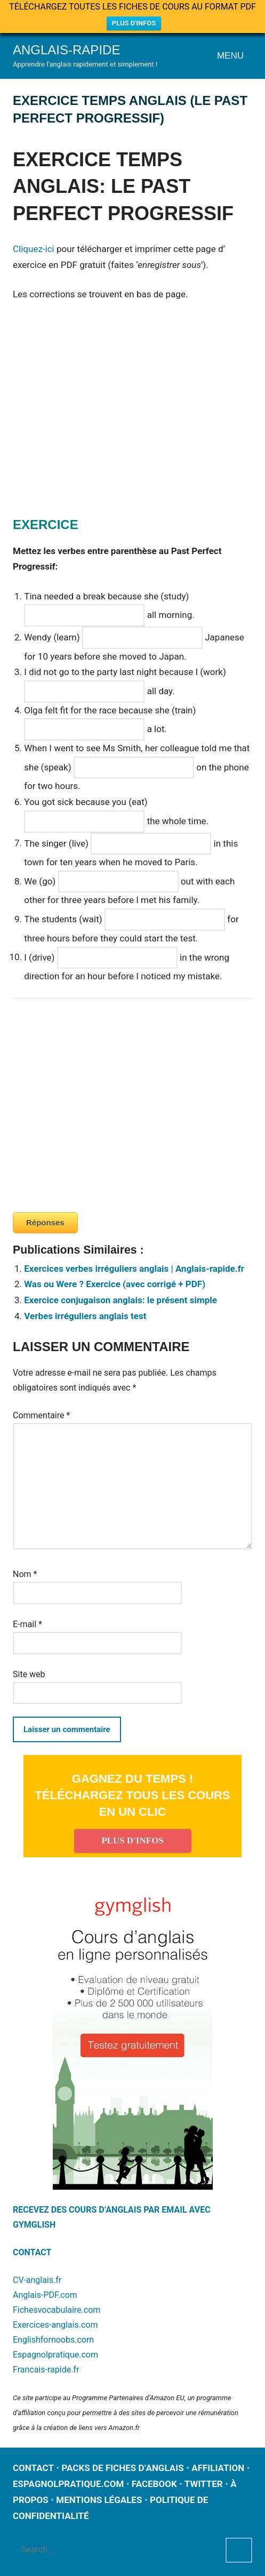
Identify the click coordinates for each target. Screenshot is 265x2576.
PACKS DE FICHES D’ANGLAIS (123, 2468)
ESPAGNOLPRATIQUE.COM (68, 2484)
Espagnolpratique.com (55, 2355)
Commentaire (41, 1415)
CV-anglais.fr (37, 2280)
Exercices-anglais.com (55, 2325)
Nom (25, 1574)
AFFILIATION (217, 2468)
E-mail (27, 1624)
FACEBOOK (154, 2484)
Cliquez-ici (33, 248)
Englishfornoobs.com (53, 2340)
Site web (29, 1674)
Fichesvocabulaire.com (56, 2310)
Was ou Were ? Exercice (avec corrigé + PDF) (114, 1284)
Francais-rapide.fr (46, 2369)
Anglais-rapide (66, 50)
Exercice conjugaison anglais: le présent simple (120, 1300)
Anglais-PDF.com (45, 2295)
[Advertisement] (102, 422)
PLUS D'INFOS (134, 23)
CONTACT (32, 2252)
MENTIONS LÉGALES (99, 2499)
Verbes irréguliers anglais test (85, 1316)
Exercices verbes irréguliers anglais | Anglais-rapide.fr (134, 1268)
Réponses (45, 1222)
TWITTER (203, 2484)
